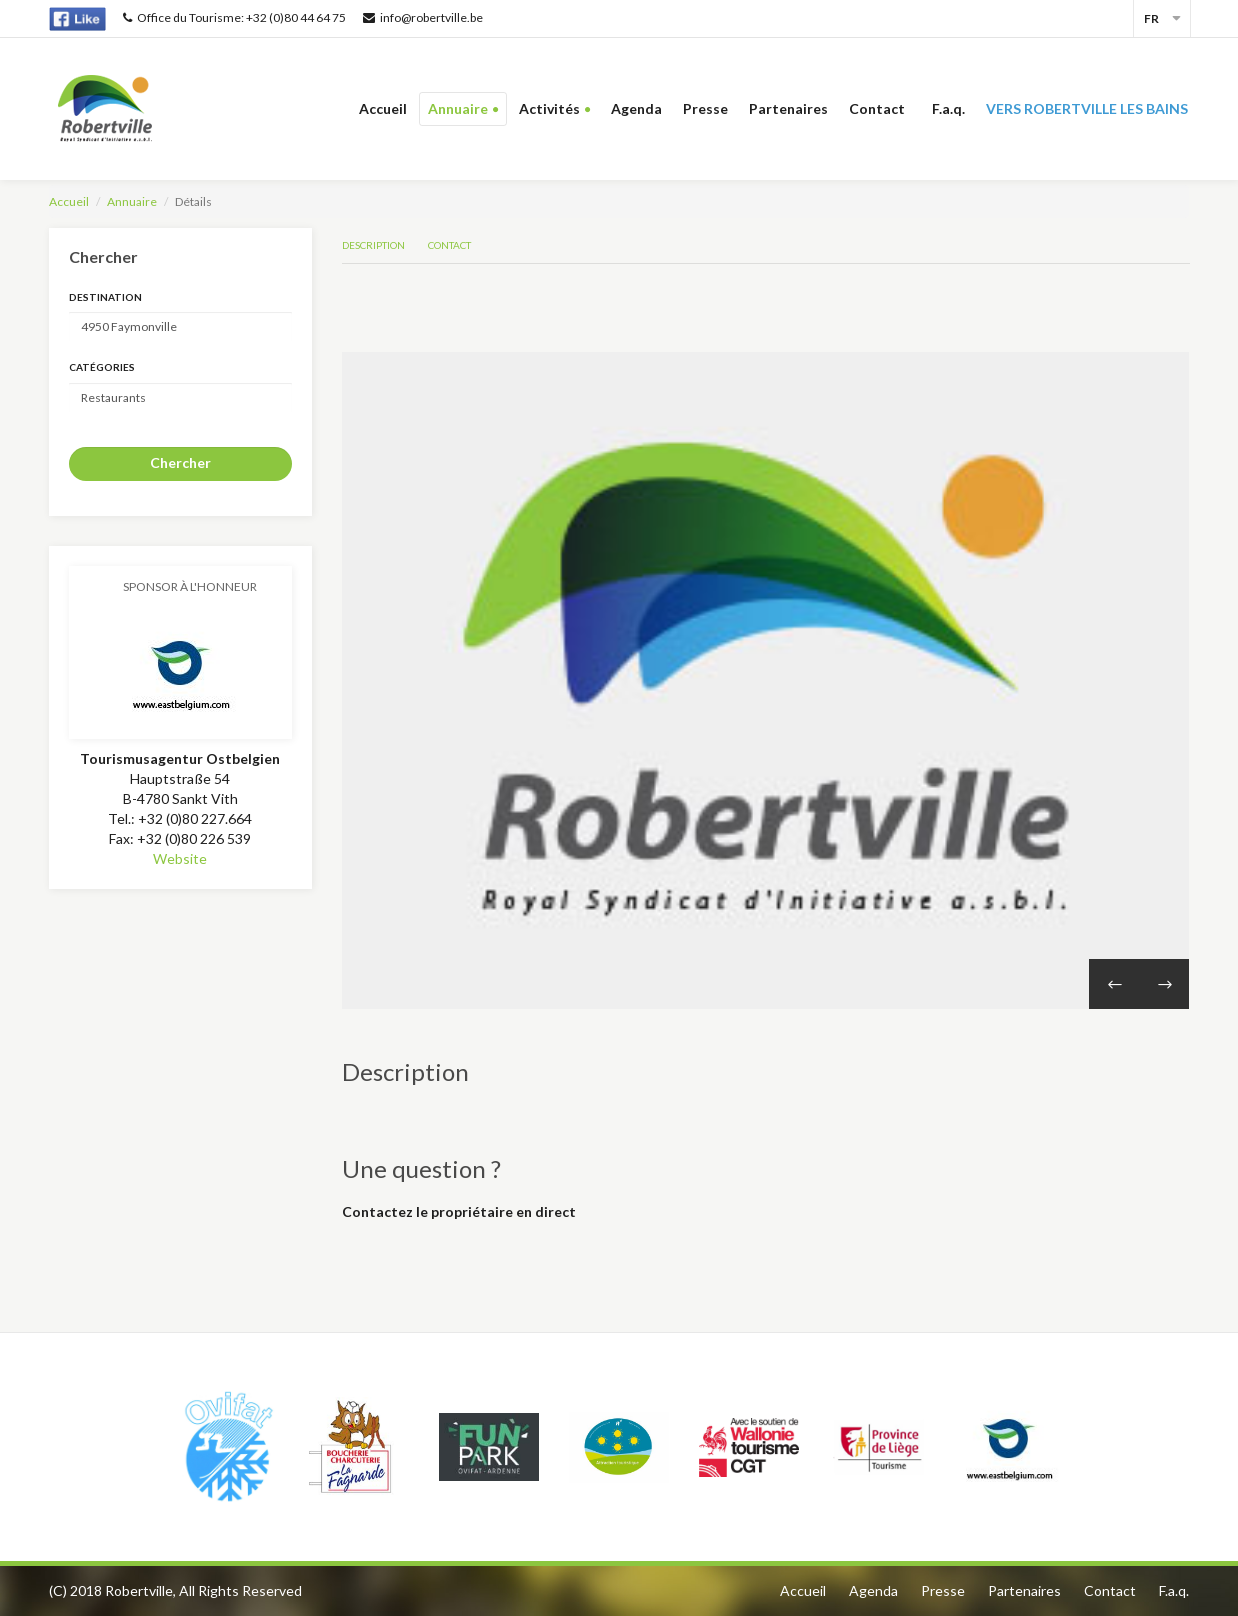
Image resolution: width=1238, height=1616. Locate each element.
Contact (880, 108)
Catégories (102, 367)
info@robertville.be (423, 17)
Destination (105, 297)
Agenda (636, 108)
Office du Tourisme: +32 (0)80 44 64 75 (234, 17)
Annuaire (458, 108)
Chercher (180, 462)
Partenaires (788, 108)
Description (373, 245)
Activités (549, 108)
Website (180, 858)
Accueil (383, 108)
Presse (705, 108)
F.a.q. (948, 108)
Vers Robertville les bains (1087, 108)
